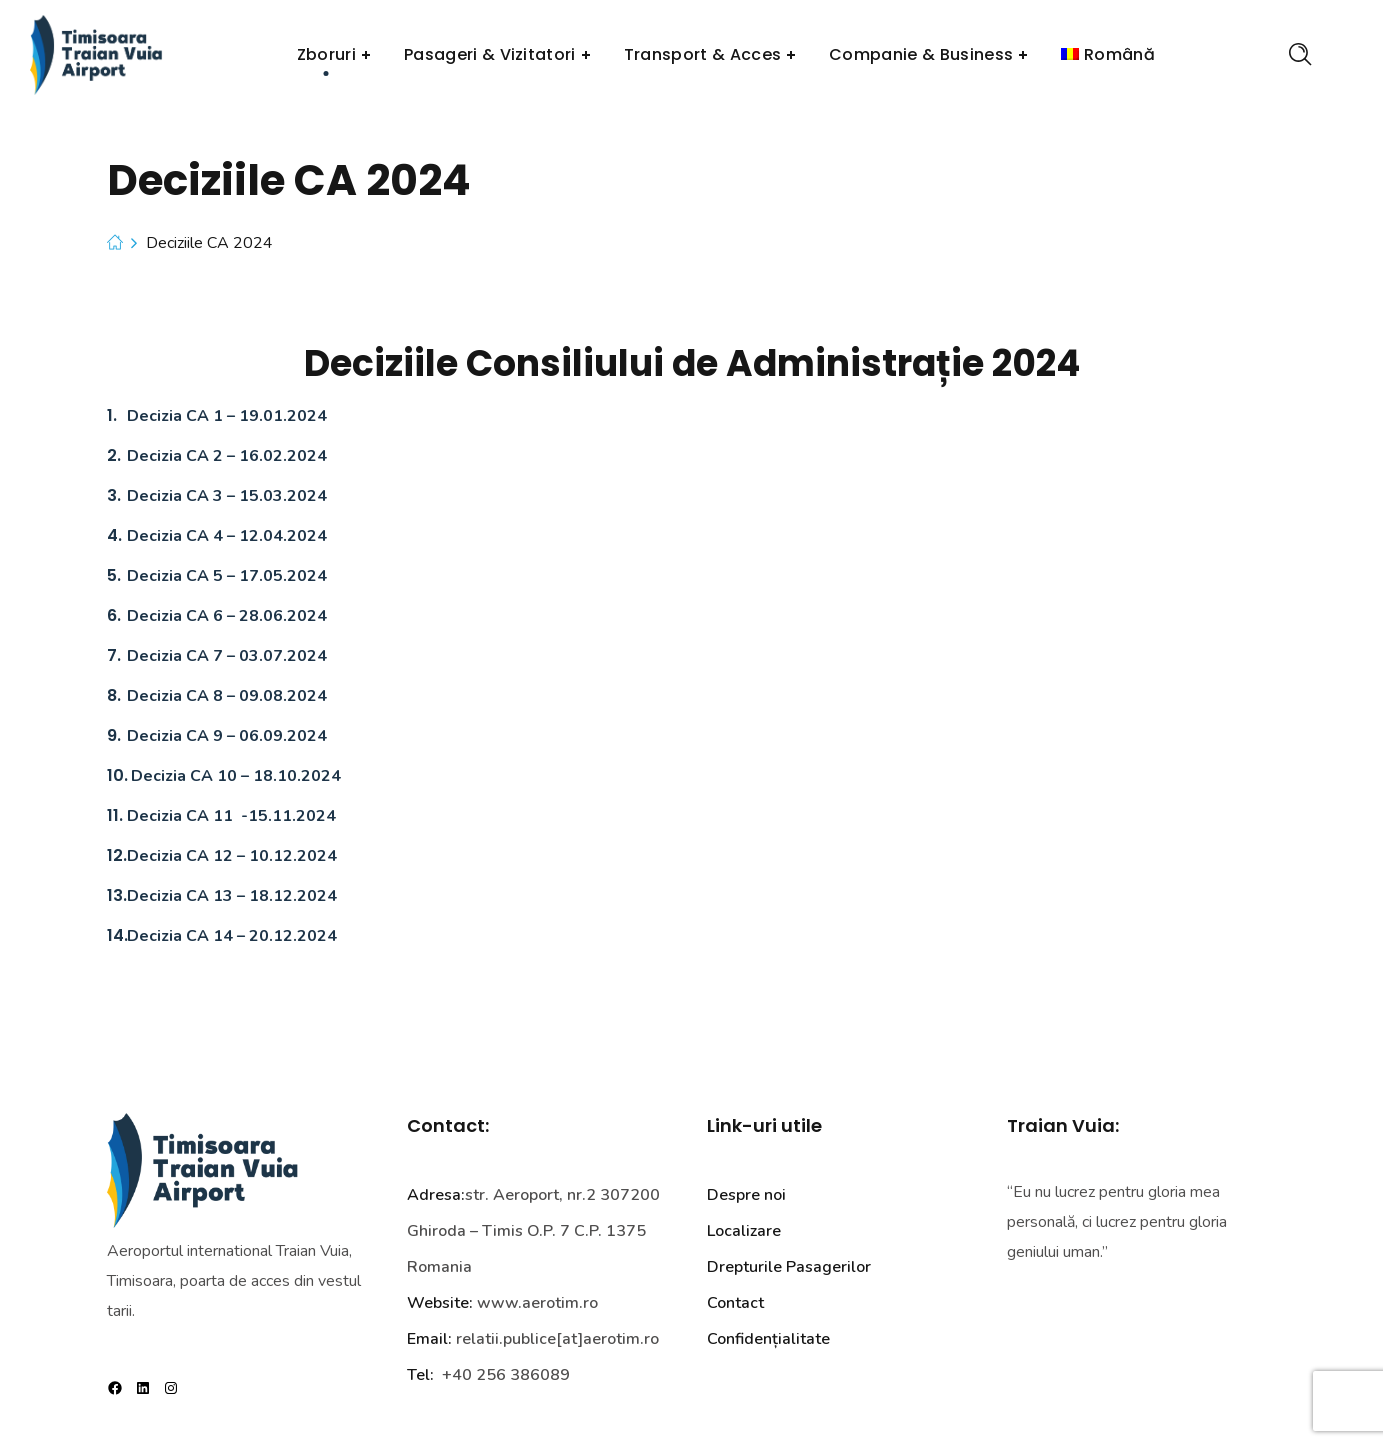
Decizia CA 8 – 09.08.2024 (227, 696)
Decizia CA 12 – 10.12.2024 (232, 856)
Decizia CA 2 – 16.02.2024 (227, 456)
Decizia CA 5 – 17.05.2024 (227, 576)
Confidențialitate (768, 1339)
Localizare (744, 1231)
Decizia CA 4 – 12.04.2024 (227, 536)
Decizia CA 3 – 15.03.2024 (227, 496)
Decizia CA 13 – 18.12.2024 (232, 896)
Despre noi (746, 1195)
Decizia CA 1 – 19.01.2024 (227, 416)
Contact (735, 1303)
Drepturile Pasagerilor (789, 1267)
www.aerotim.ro (537, 1303)
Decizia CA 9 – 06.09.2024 (227, 736)
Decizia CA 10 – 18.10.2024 (236, 776)
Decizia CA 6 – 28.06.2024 (227, 616)
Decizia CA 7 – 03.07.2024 (227, 656)
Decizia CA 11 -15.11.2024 (231, 816)
